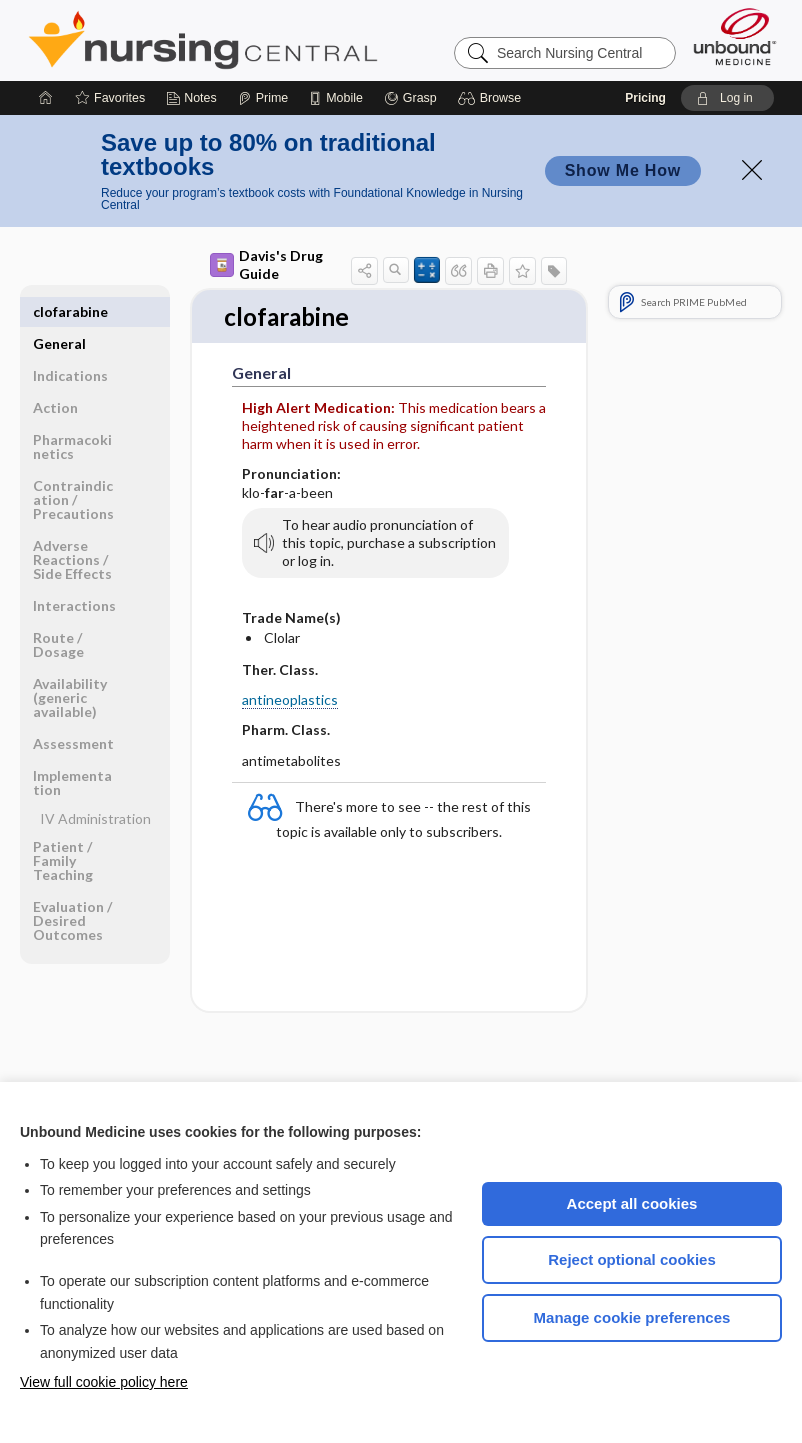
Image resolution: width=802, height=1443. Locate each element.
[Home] (46, 98)
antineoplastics (290, 700)
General (59, 311)
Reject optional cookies (632, 1259)
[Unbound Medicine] (735, 36)
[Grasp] (410, 98)
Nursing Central (278, 40)
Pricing (645, 98)
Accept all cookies (632, 1203)
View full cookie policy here (104, 1382)
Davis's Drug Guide (266, 264)
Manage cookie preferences (632, 1317)
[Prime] (263, 98)
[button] (492, 98)
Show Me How (623, 170)
